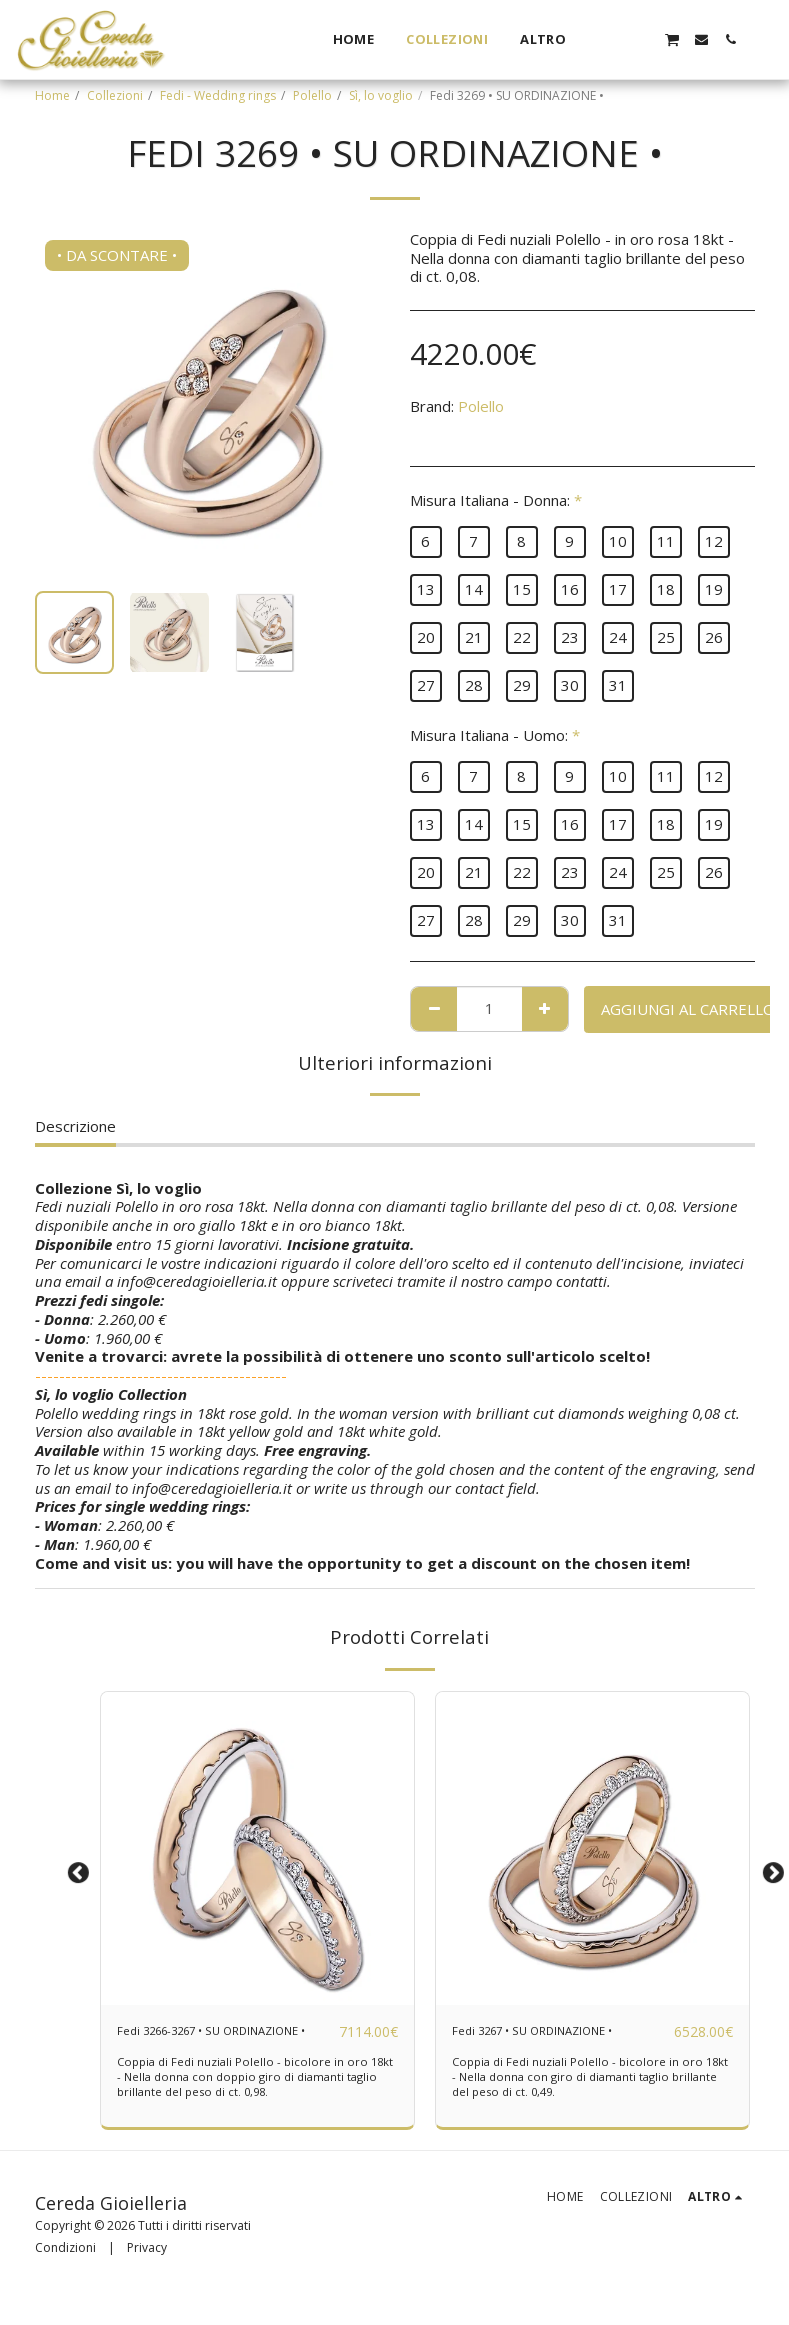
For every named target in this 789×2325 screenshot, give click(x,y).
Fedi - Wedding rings (218, 95)
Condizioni (65, 2271)
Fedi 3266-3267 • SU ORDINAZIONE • (188, 2043)
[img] (257, 1848)
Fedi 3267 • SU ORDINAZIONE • (556, 2043)
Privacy (147, 2271)
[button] (613, 39)
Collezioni (115, 95)
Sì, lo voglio (381, 95)
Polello (312, 95)
